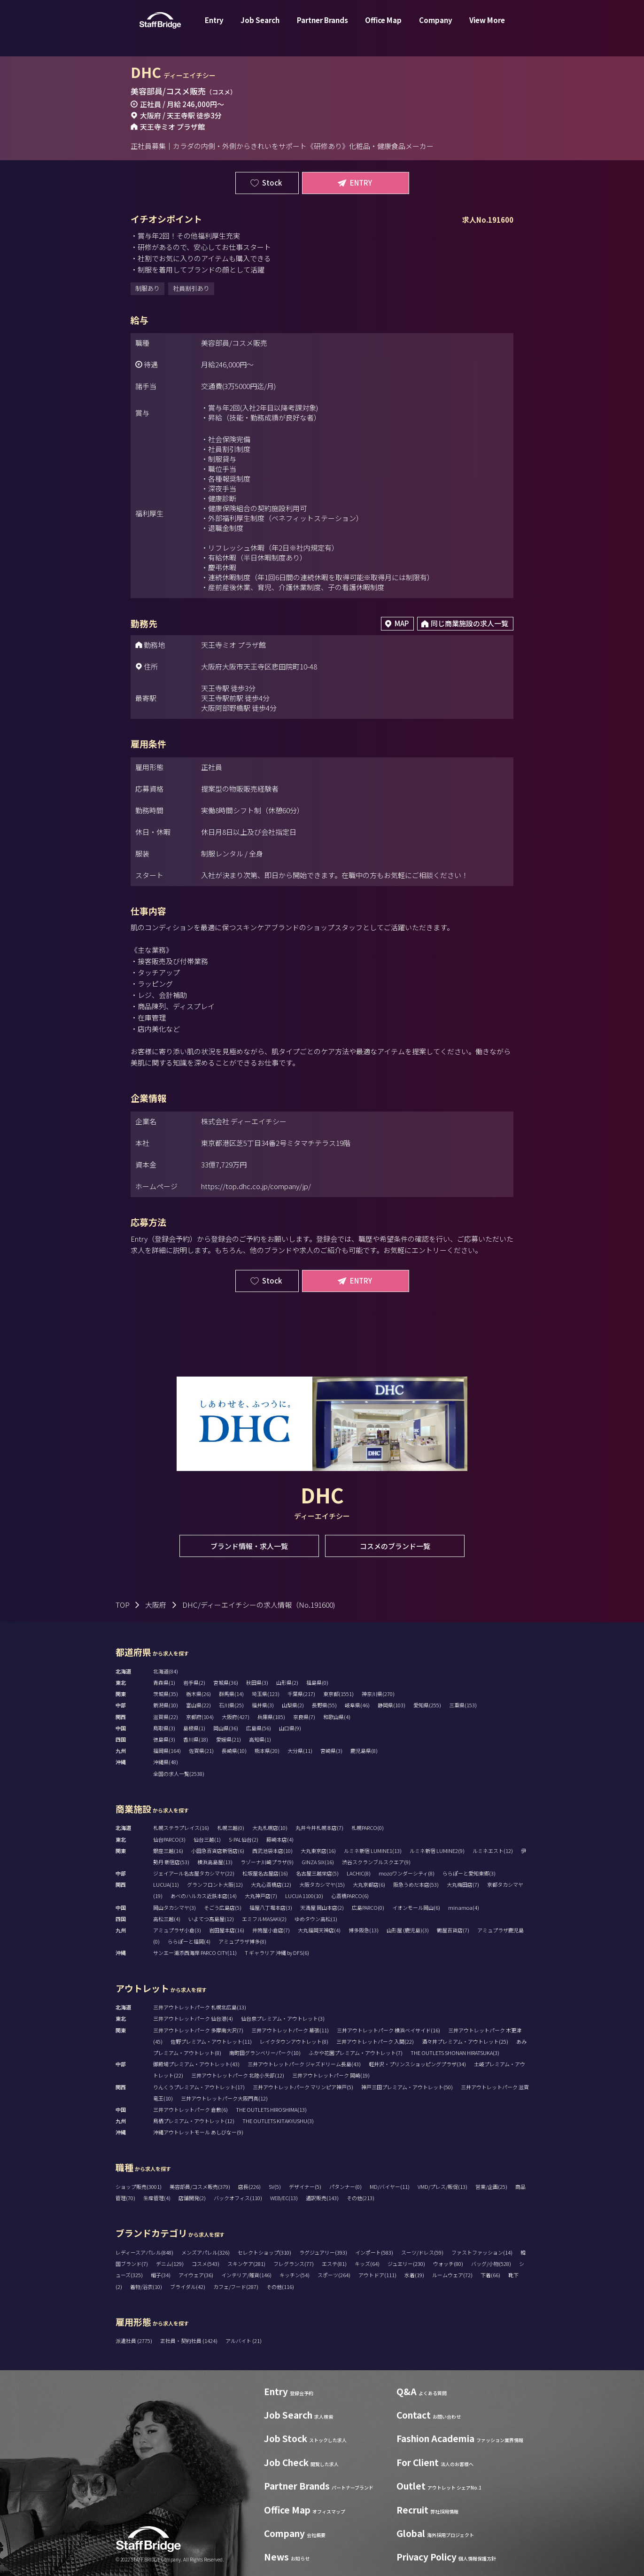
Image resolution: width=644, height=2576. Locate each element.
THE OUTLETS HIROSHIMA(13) (271, 2109)
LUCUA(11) (166, 1884)
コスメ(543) (205, 2263)
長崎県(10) (234, 1750)
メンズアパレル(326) (205, 2252)
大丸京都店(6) (369, 1884)
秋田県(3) (257, 1682)
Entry (214, 25)
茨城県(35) (165, 1693)
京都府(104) (200, 1716)
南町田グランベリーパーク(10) (265, 2052)
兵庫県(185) (271, 1716)
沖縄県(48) (165, 1762)
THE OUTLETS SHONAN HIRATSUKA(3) (455, 2052)
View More (487, 25)
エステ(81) (334, 2263)
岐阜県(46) (357, 1705)
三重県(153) (463, 1705)
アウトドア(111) (377, 2275)
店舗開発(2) (192, 2198)
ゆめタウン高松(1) (316, 1918)
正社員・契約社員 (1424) (189, 2340)
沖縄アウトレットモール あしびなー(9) (198, 2132)
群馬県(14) (231, 1693)
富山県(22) (198, 1705)
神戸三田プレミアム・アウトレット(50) (407, 2087)
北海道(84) (165, 1671)
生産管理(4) (157, 2198)
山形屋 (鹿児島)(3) (408, 1930)
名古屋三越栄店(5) (317, 1873)
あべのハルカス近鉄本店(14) (204, 1895)
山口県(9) (290, 1728)
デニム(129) (170, 2263)
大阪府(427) (235, 1716)
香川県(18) (195, 1739)
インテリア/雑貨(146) (246, 2275)
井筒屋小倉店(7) (271, 1930)
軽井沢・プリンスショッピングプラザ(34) (417, 2064)
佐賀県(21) (201, 1750)
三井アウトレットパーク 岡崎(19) (331, 2075)
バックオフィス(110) (238, 2198)
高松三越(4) (166, 1918)
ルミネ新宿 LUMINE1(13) (373, 1850)
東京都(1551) (338, 1693)
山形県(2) (287, 1682)
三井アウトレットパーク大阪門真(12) (224, 2098)
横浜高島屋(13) (215, 1862)
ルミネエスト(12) (493, 1850)
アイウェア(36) (195, 2275)
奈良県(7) (304, 1716)
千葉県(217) (301, 1693)
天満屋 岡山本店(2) (322, 1907)
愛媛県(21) (228, 1739)
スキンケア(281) (246, 2263)
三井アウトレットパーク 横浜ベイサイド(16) (388, 2030)
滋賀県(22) (165, 1716)
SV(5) (275, 2186)
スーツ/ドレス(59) (422, 2252)
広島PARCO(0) (368, 1907)
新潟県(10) (165, 1705)
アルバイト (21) (243, 2340)
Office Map (383, 25)
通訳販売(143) (322, 2198)
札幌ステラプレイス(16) (181, 1827)
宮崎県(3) (331, 1750)
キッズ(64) (367, 2263)
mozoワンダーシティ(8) (407, 1873)
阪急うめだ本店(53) (416, 1884)
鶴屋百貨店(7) (453, 1930)
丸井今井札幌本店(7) (319, 1827)
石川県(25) (231, 1705)
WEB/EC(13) (284, 2198)
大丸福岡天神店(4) (319, 1930)
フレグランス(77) (293, 2263)
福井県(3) (263, 1705)
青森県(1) (164, 1682)
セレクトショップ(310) (264, 2252)
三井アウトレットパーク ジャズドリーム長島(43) (304, 2064)
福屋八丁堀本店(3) (270, 1907)
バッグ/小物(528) (491, 2263)
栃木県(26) (198, 1693)
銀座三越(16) (168, 1850)
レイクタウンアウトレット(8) (294, 2041)
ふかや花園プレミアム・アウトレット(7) (356, 2052)
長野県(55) (324, 1705)
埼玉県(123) (265, 1693)
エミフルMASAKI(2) (264, 1918)
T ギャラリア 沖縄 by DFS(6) (277, 1952)
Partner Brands (322, 25)
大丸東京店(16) (318, 1850)
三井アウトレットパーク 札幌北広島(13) (199, 2007)
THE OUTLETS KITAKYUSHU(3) (278, 2121)
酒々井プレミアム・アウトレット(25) (465, 2041)
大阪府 (155, 1605)
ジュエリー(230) (406, 2263)
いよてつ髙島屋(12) (211, 1918)
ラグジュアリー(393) (323, 2252)
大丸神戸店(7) (261, 1895)
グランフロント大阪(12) (215, 1884)
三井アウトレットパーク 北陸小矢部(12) (237, 2075)
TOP (123, 1605)
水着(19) (414, 2275)
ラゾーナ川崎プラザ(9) (267, 1862)
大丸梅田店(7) (463, 1884)
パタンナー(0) (345, 2186)
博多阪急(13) (364, 1930)
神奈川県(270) (378, 1693)
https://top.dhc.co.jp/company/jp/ (256, 1186)
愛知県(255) (427, 1705)
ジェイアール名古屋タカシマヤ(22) (193, 1873)
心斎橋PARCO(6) (350, 1895)
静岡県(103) (391, 1705)
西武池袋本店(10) (272, 1850)
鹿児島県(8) (364, 1750)
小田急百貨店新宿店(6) (217, 1850)
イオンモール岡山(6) (416, 1907)
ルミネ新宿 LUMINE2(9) (437, 1850)
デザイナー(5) (305, 2186)
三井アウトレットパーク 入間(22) (375, 2041)
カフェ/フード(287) (235, 2286)
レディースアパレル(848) (144, 2252)
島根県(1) (194, 1728)
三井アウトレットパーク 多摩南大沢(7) (198, 2030)
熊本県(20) (267, 1750)
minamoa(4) (463, 1907)
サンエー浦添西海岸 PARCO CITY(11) (195, 1952)
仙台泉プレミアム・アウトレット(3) (283, 2018)
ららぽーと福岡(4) (189, 1941)
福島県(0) (317, 1682)
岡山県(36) (225, 1728)
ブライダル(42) (187, 2286)
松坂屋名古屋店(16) (265, 1873)
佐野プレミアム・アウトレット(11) (211, 2041)
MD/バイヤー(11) (390, 2186)
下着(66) (490, 2275)
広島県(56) (258, 1728)
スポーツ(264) (334, 2275)
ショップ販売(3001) (139, 2186)
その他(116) (280, 2286)
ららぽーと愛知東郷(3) (469, 1873)
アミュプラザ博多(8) (242, 1941)
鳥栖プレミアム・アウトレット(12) (193, 2121)
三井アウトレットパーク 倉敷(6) (190, 2109)
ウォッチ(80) (448, 2263)
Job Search (260, 25)
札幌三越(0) (230, 1827)
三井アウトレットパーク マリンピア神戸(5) (303, 2087)
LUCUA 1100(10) (304, 1895)
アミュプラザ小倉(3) (177, 1930)
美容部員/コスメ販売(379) (200, 2186)
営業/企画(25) (491, 2186)
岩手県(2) (194, 1682)
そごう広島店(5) (222, 1907)
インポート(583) (374, 2252)
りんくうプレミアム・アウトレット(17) (199, 2087)
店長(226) (249, 2186)
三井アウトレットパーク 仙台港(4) (193, 2018)
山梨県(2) (293, 1705)
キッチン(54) (294, 2275)
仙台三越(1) (207, 1839)
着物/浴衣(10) (146, 2286)
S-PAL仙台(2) (243, 1839)
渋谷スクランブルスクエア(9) (376, 1862)
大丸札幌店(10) (269, 1827)
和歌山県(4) (336, 1716)
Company (435, 25)
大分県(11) (299, 1750)
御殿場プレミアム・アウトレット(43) (196, 2064)
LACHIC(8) (359, 1873)
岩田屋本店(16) (226, 1930)
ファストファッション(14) (481, 2252)
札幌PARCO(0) (367, 1827)
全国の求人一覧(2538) (178, 1773)
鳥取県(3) (164, 1728)
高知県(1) (260, 1739)
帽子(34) (161, 2275)
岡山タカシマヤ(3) (174, 1907)
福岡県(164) (167, 1750)
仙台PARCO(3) (169, 1839)
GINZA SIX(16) (318, 1862)
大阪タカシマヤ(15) (322, 1884)
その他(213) (360, 2198)
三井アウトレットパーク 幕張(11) (290, 2030)
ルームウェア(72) (452, 2275)
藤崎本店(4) (280, 1839)
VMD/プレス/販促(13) (442, 2186)
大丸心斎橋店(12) (271, 1884)
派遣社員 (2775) (134, 2340)
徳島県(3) (164, 1739)
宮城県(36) (225, 1682)
